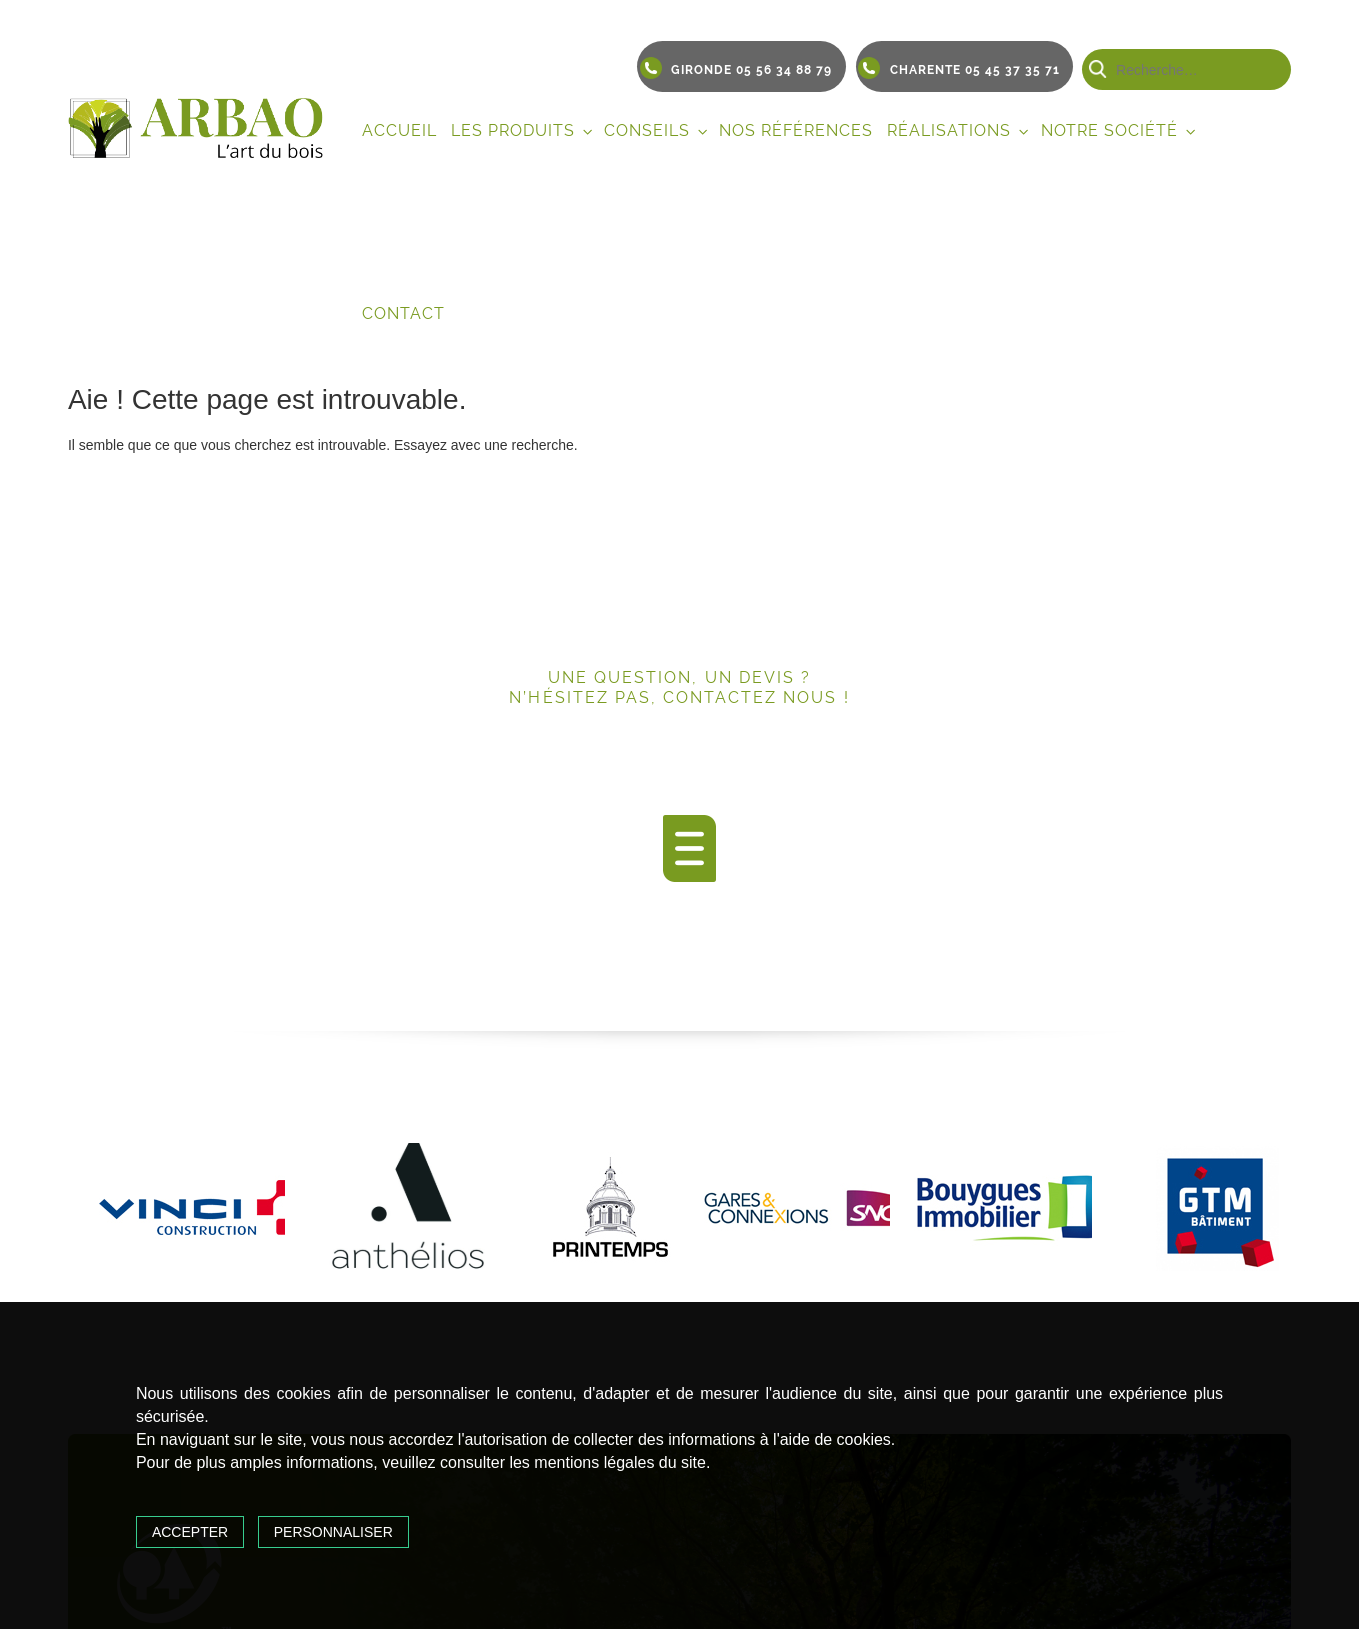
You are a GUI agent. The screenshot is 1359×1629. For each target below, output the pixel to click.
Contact (403, 313)
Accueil (399, 130)
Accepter (190, 1532)
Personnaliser (333, 1532)
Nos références (796, 130)
